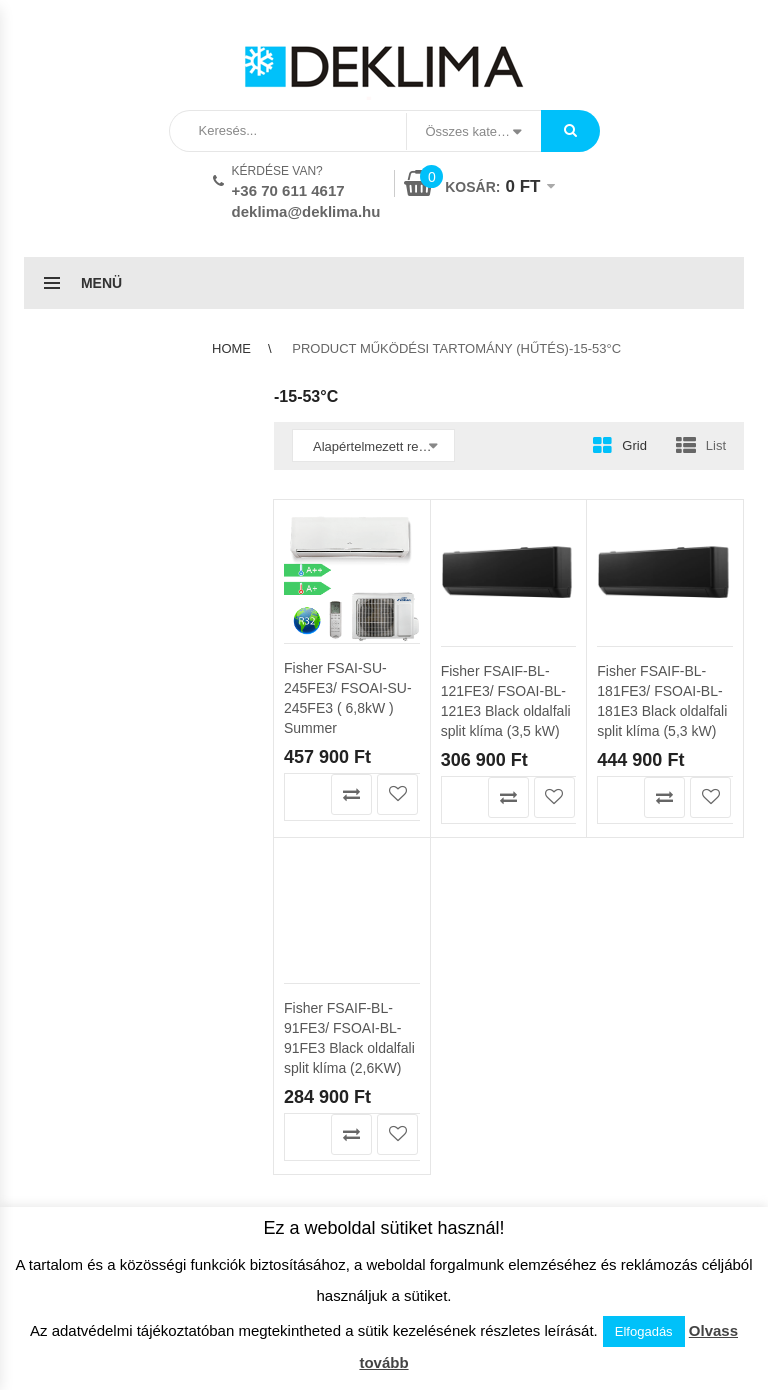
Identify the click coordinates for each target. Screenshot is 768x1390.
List (716, 445)
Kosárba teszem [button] (305, 794)
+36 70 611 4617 (288, 190)
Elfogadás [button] (644, 1331)
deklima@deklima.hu (306, 211)
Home (231, 348)
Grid (634, 445)
